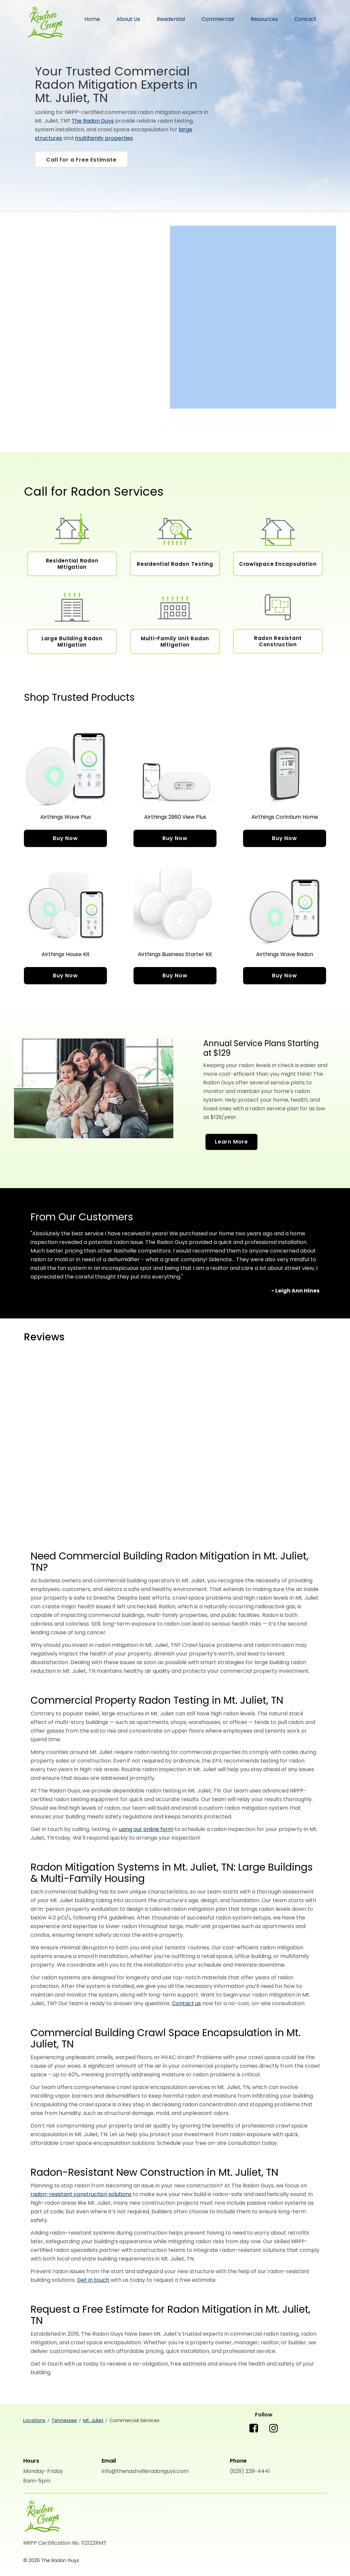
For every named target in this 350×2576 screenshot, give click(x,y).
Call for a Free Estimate (81, 160)
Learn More (231, 1142)
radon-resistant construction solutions (81, 2194)
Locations (34, 2420)
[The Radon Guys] (41, 2517)
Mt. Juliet (93, 2420)
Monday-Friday (43, 2471)
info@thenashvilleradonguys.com (145, 2471)
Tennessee (64, 2420)
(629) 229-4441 (250, 2471)
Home (92, 19)
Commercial (218, 19)
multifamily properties (104, 138)
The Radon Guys (45, 23)
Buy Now (65, 838)
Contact (305, 19)
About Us (128, 19)
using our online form (146, 1829)
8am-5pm (36, 2481)
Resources (264, 19)
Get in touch (93, 2280)
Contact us (186, 2003)
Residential (171, 19)
